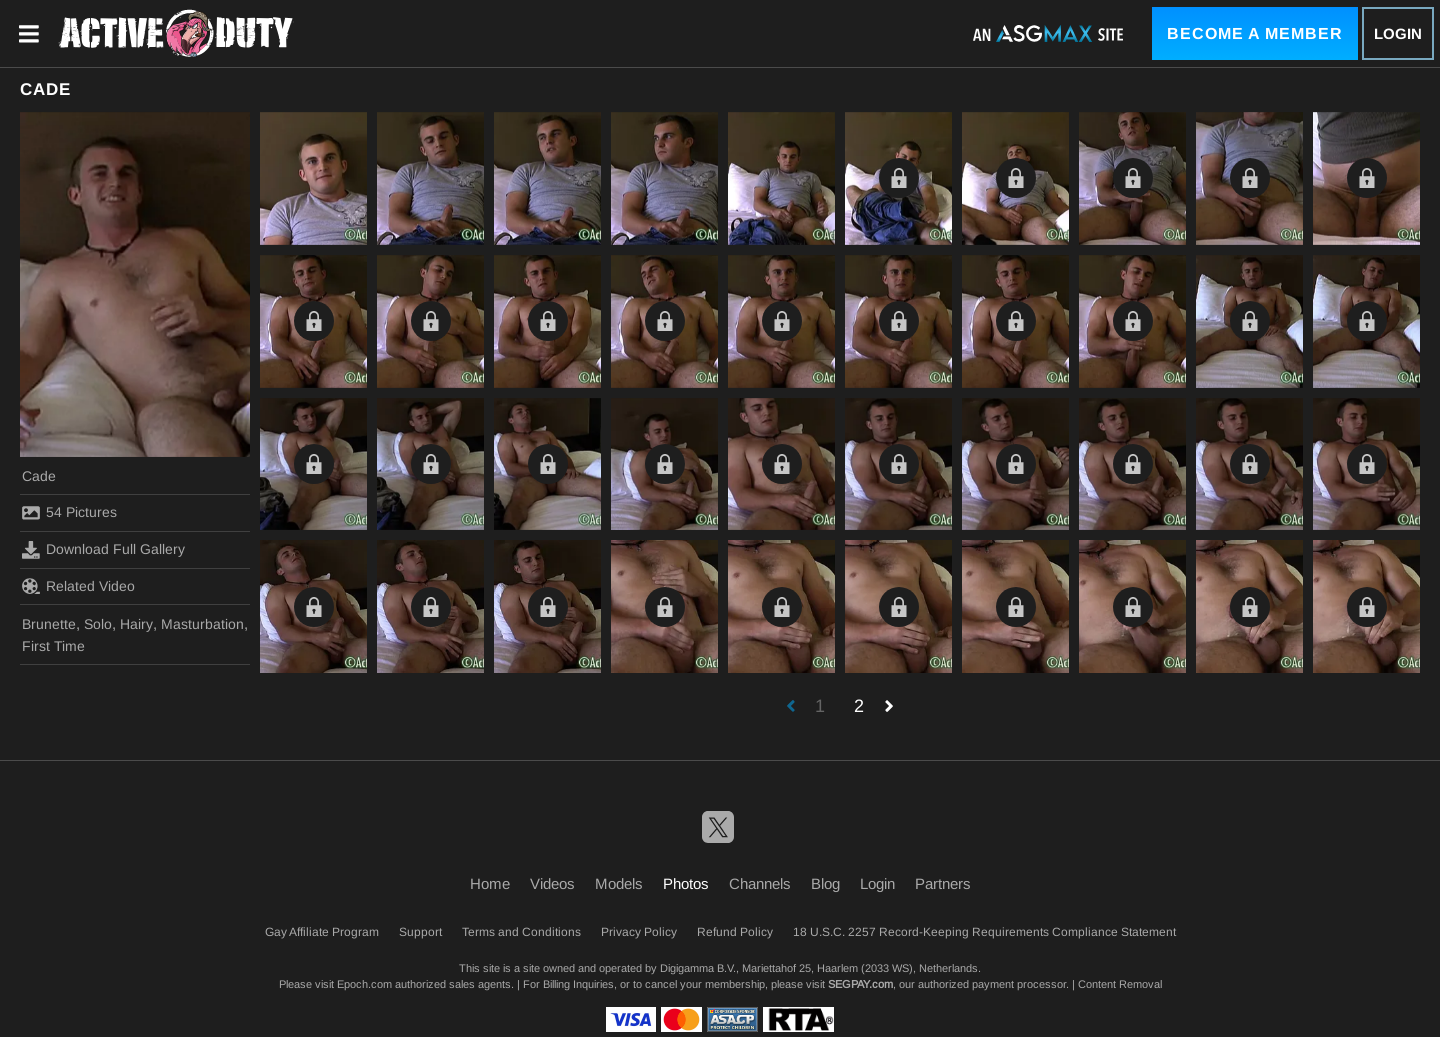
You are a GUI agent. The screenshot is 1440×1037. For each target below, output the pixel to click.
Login (1398, 33)
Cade (39, 476)
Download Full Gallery (103, 550)
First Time (53, 646)
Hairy (136, 624)
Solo (98, 624)
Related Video (78, 586)
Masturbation (202, 624)
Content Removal (1120, 984)
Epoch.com (364, 984)
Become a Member (1255, 33)
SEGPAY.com (860, 984)
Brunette (49, 624)
